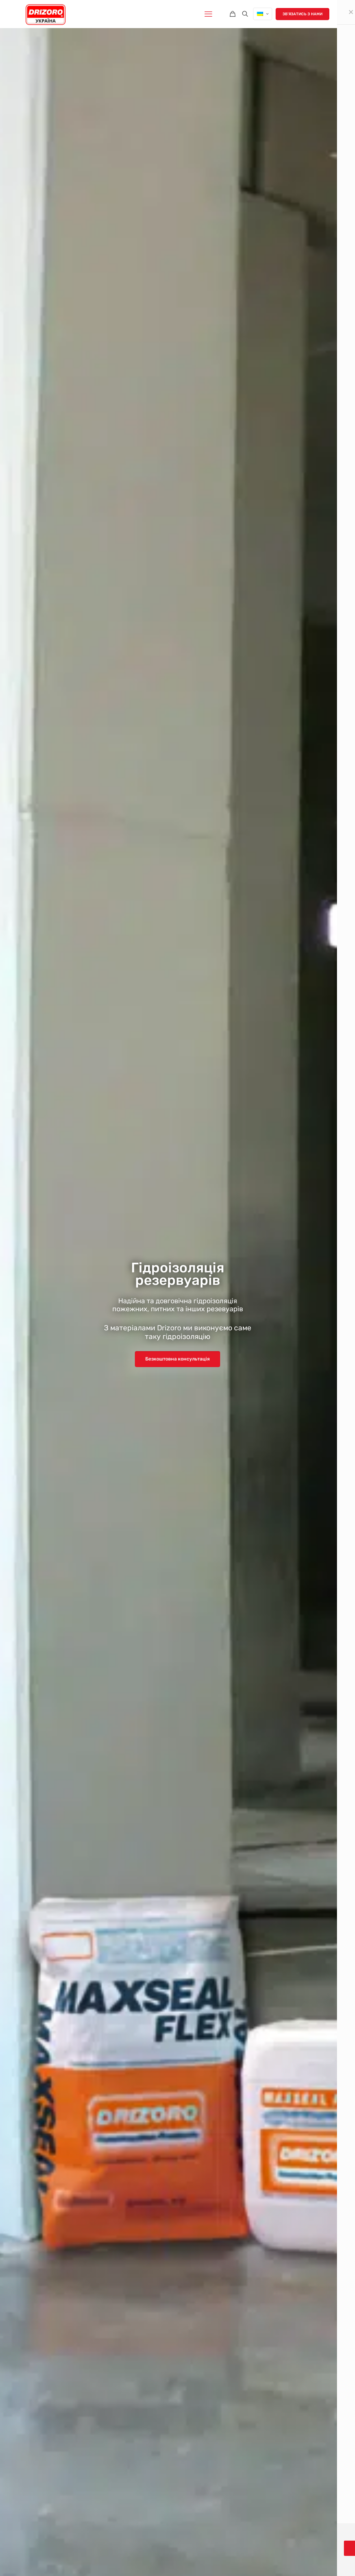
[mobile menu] (208, 14)
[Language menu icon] (262, 14)
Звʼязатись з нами (302, 14)
